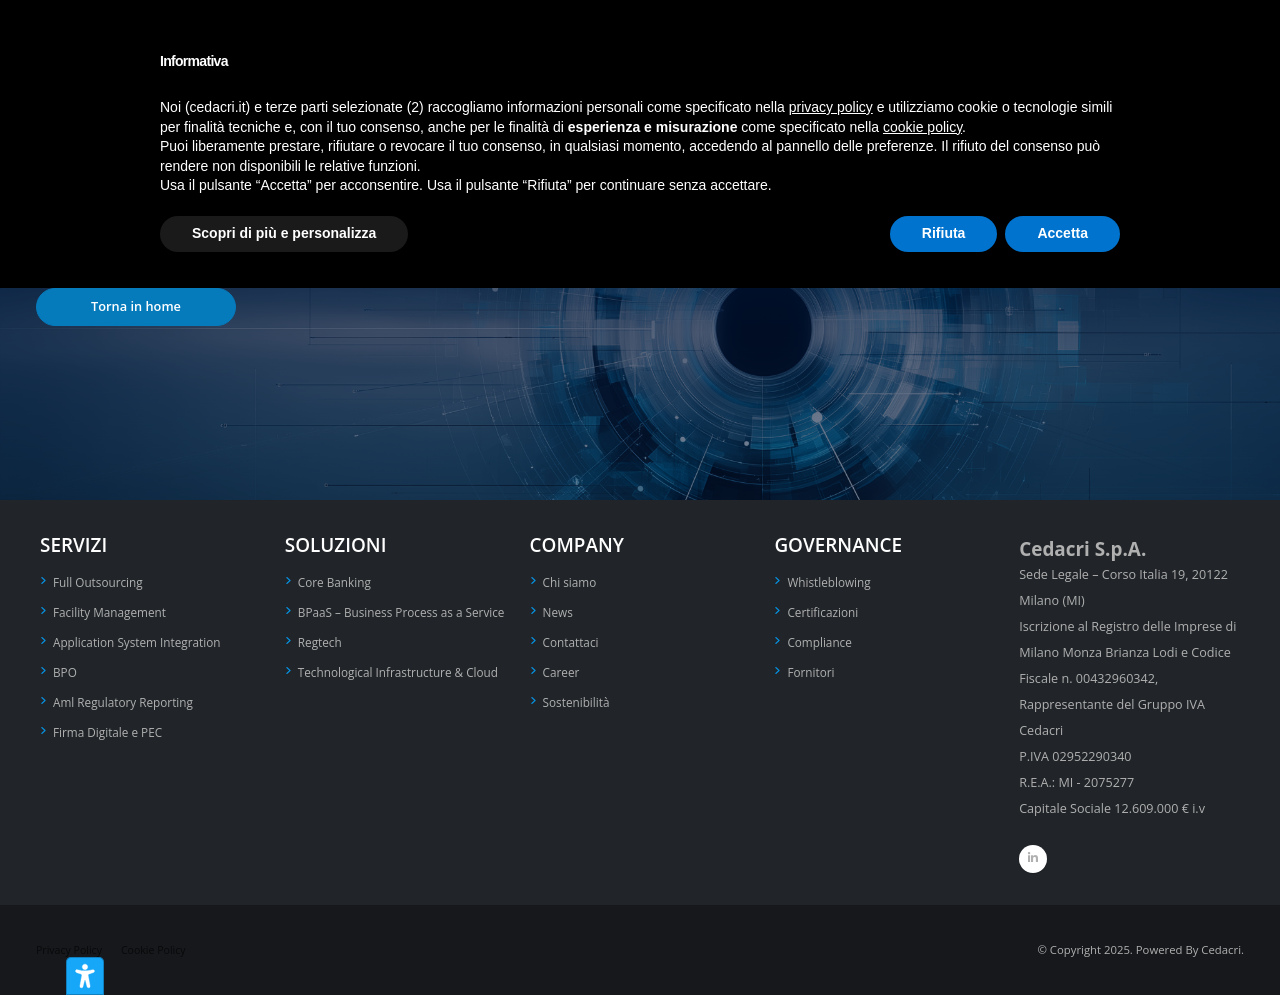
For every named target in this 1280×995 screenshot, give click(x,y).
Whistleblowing (831, 581)
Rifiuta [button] (944, 233)
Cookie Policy (160, 949)
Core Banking (337, 581)
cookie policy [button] (922, 127)
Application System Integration (142, 639)
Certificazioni (825, 610)
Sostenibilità (579, 697)
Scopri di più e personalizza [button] (284, 233)
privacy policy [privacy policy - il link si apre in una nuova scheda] (831, 107)
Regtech (321, 663)
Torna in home (136, 306)
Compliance (821, 639)
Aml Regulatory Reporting (128, 697)
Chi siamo (572, 581)
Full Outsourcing (101, 581)
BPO (66, 668)
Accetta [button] (1062, 233)
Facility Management (113, 610)
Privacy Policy (71, 949)
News (559, 610)
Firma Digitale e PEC (111, 726)
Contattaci (573, 639)
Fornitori (812, 668)
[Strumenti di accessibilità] (85, 976)
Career (562, 668)
